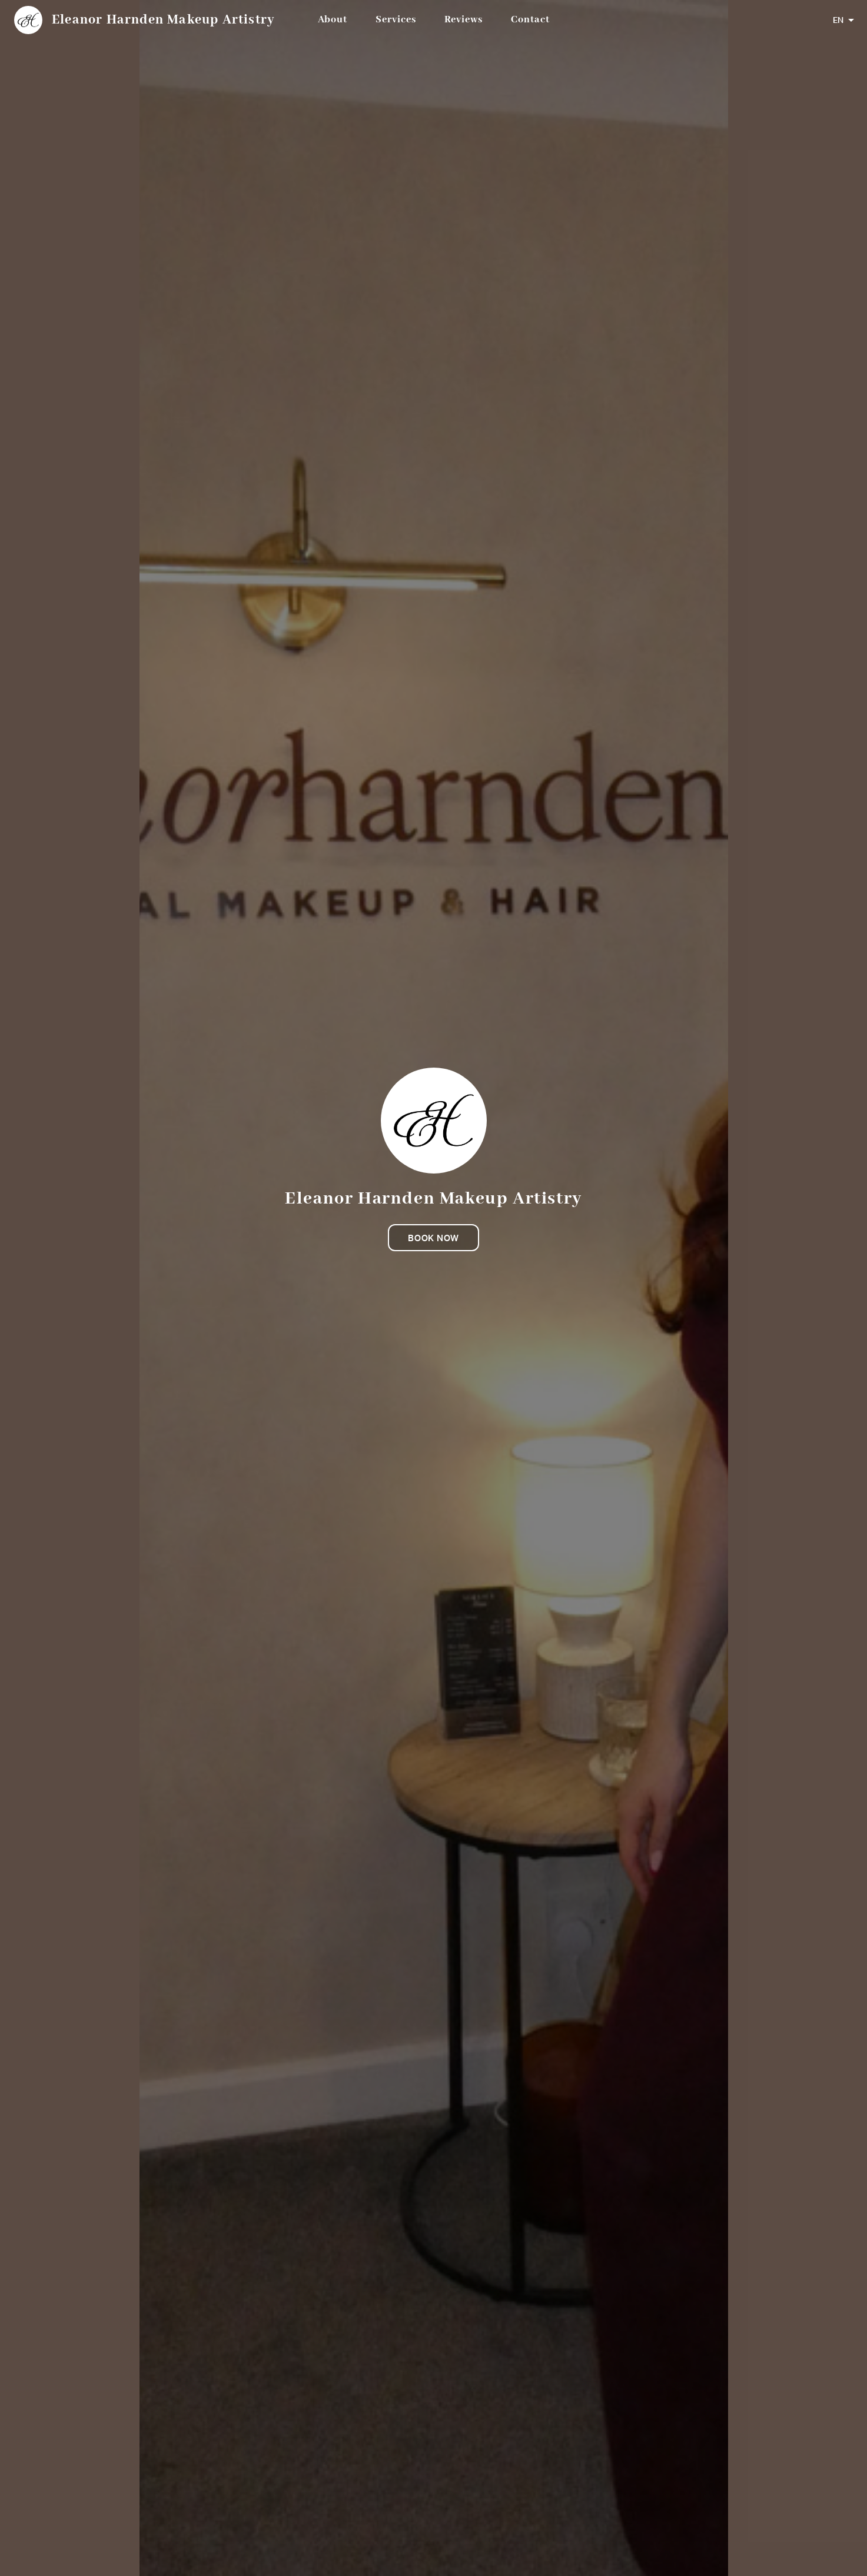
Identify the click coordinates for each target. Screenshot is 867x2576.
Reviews (463, 20)
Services (396, 20)
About (333, 20)
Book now (433, 1238)
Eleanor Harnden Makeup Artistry (163, 20)
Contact (530, 20)
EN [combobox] (838, 20)
